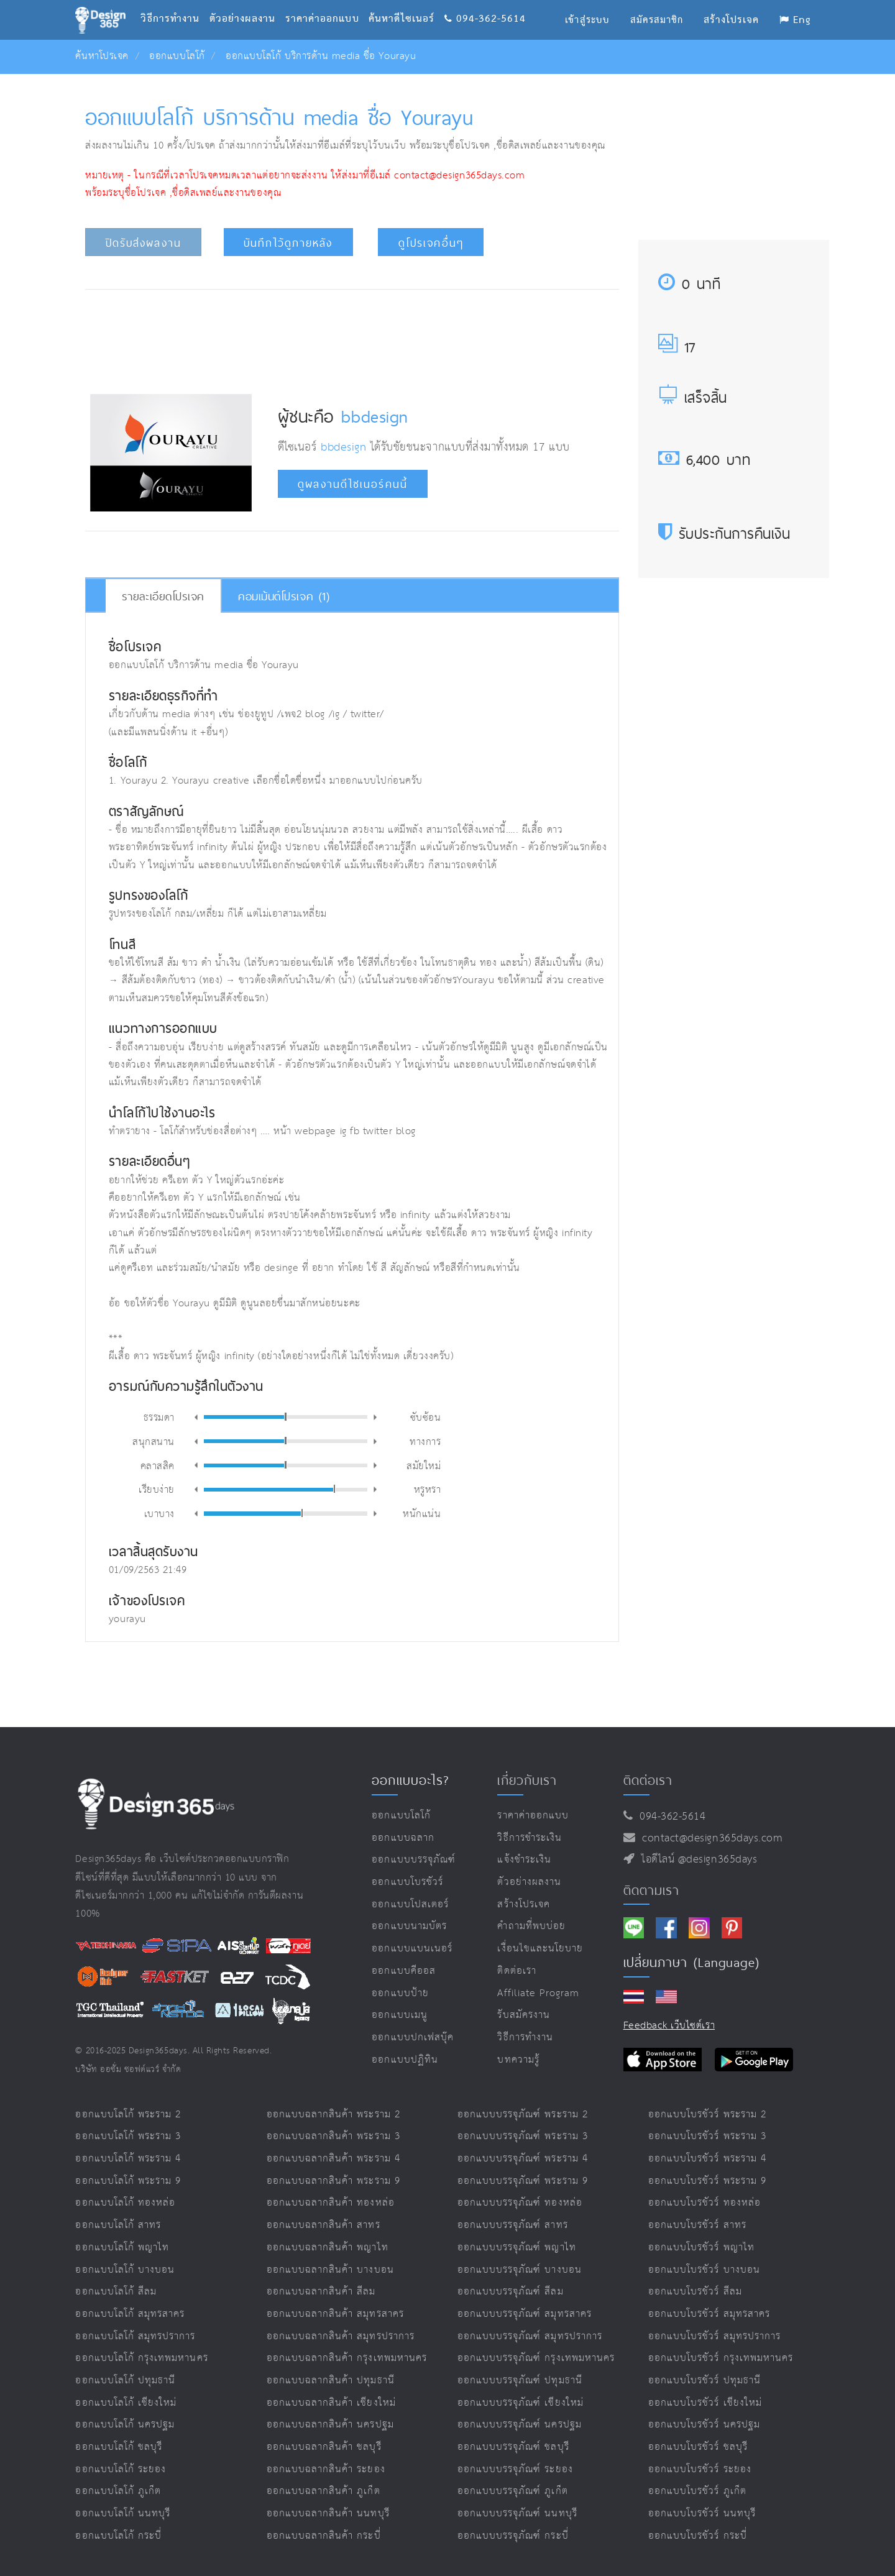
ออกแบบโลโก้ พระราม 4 (128, 2159)
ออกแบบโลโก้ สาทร (118, 2225)
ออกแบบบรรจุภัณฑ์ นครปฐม (519, 2425)
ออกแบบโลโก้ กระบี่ (118, 2536)
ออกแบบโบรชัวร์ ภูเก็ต (697, 2491)
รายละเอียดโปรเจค (163, 596)
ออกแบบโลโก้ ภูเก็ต (118, 2491)
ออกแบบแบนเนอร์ (412, 1949)
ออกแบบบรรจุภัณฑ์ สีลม (510, 2292)
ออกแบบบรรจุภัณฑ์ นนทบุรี (517, 2514)
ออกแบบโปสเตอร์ (410, 1904)
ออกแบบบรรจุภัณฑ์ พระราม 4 (522, 2159)
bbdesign (374, 416)
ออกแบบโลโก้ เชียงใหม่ (126, 2403)
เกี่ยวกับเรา (526, 1780)
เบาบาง (159, 1513)
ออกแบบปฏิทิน (405, 2060)
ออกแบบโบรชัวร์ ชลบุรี (698, 2447)
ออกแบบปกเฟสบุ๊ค (413, 2037)
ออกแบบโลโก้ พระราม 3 (128, 2136)
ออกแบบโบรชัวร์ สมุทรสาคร (709, 2314)
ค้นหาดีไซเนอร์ (406, 3)
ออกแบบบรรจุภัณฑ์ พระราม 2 (522, 2115)
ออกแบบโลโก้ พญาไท (122, 2248)
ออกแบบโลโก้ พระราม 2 (128, 2115)
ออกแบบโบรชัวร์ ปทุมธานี (704, 2381)
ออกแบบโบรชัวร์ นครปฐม (704, 2425)
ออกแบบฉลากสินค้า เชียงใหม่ (331, 2403)
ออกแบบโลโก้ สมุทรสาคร (130, 2314)
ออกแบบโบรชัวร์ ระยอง (699, 2469)
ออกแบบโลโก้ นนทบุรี (122, 2514)
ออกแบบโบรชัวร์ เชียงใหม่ (705, 2403)
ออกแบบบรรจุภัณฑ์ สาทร (512, 2225)
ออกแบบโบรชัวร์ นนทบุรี (702, 2514)
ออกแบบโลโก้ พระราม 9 (128, 2181)
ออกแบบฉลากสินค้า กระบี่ (324, 2536)
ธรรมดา (159, 1416)
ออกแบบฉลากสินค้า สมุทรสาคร (335, 2314)
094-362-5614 (485, 3)
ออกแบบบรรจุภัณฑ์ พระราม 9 (522, 2181)
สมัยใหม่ (423, 1465)
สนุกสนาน (153, 1441)
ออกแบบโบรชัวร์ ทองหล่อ (704, 2203)
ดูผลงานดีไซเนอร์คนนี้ (353, 484)
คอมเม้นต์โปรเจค (283, 596)
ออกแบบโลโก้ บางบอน (125, 2270)
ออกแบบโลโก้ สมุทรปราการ (135, 2336)
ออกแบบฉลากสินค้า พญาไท (327, 2248)
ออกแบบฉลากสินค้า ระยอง (326, 2469)
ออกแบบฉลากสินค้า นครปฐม (330, 2425)
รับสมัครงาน (523, 2015)
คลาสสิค (157, 1465)
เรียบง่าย (157, 1489)
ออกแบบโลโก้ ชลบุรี (118, 2447)
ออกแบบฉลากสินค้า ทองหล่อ (331, 2203)
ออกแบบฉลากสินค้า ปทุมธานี (331, 2381)
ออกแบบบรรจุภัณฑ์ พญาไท (516, 2248)
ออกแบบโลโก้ (176, 56)
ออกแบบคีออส (404, 1971)
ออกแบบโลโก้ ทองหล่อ (125, 2203)
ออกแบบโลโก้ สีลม (116, 2292)
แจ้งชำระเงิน (524, 1860)
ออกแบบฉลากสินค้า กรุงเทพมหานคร (347, 2358)
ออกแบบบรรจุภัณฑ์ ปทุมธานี (519, 2381)
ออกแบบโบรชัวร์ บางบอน (704, 2270)
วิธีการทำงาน (174, 3)
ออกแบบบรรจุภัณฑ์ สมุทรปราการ (529, 2336)
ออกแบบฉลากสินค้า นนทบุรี (328, 2514)
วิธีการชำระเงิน (529, 1838)
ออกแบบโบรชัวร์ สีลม (695, 2292)
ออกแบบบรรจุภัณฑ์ (414, 1860)
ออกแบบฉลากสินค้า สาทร (323, 2225)
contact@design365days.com (709, 1838)
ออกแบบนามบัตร (409, 1926)
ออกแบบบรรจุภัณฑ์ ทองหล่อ (519, 2203)
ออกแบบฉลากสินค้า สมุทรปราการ (341, 2336)
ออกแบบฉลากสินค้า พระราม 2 (333, 2115)
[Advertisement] (351, 338)
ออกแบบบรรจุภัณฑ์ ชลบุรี (513, 2447)
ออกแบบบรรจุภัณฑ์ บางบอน (519, 2270)
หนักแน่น (422, 1513)
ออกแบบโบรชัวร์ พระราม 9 (707, 2181)
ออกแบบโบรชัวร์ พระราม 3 (707, 2136)
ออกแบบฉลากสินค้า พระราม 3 (333, 2136)
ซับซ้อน (425, 1416)
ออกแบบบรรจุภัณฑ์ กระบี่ (513, 2536)
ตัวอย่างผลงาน (247, 3)
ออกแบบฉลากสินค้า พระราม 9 (333, 2181)
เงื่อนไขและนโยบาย (540, 1949)
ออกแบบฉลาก (403, 1838)
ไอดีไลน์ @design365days (696, 1859)
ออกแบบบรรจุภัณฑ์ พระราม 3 (522, 2136)
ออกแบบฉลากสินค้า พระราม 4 (333, 2159)
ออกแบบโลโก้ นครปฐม (125, 2425)
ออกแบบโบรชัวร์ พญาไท (701, 2248)
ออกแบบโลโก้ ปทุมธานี (125, 2381)
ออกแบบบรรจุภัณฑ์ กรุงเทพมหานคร (536, 2358)
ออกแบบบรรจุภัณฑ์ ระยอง (515, 2469)
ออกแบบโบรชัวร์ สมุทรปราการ (714, 2336)
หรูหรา (427, 1489)
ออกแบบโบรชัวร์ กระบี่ (697, 2536)
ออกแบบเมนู (399, 2015)
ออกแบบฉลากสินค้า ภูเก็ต (323, 2491)
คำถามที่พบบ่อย (531, 1926)
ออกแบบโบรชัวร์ (407, 1882)
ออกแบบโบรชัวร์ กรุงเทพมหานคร (720, 2358)
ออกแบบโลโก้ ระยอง (120, 2469)
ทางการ (425, 1441)
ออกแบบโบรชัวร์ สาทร (697, 2225)
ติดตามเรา (651, 1890)
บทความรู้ (518, 2060)
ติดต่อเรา (516, 1971)
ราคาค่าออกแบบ (327, 3)
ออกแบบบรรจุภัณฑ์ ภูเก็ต (512, 2491)
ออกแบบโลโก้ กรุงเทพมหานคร (141, 2358)
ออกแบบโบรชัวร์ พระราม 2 (707, 2115)
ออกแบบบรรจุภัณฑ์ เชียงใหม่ (520, 2403)
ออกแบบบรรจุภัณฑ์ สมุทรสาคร (524, 2314)
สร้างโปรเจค (523, 1904)
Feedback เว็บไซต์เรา (669, 2026)
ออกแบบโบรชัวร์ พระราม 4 (707, 2159)
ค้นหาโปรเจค (101, 56)
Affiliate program (538, 1993)
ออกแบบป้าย (400, 1993)
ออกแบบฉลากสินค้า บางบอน (330, 2270)
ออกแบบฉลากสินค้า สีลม (321, 2292)
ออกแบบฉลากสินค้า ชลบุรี (324, 2447)
